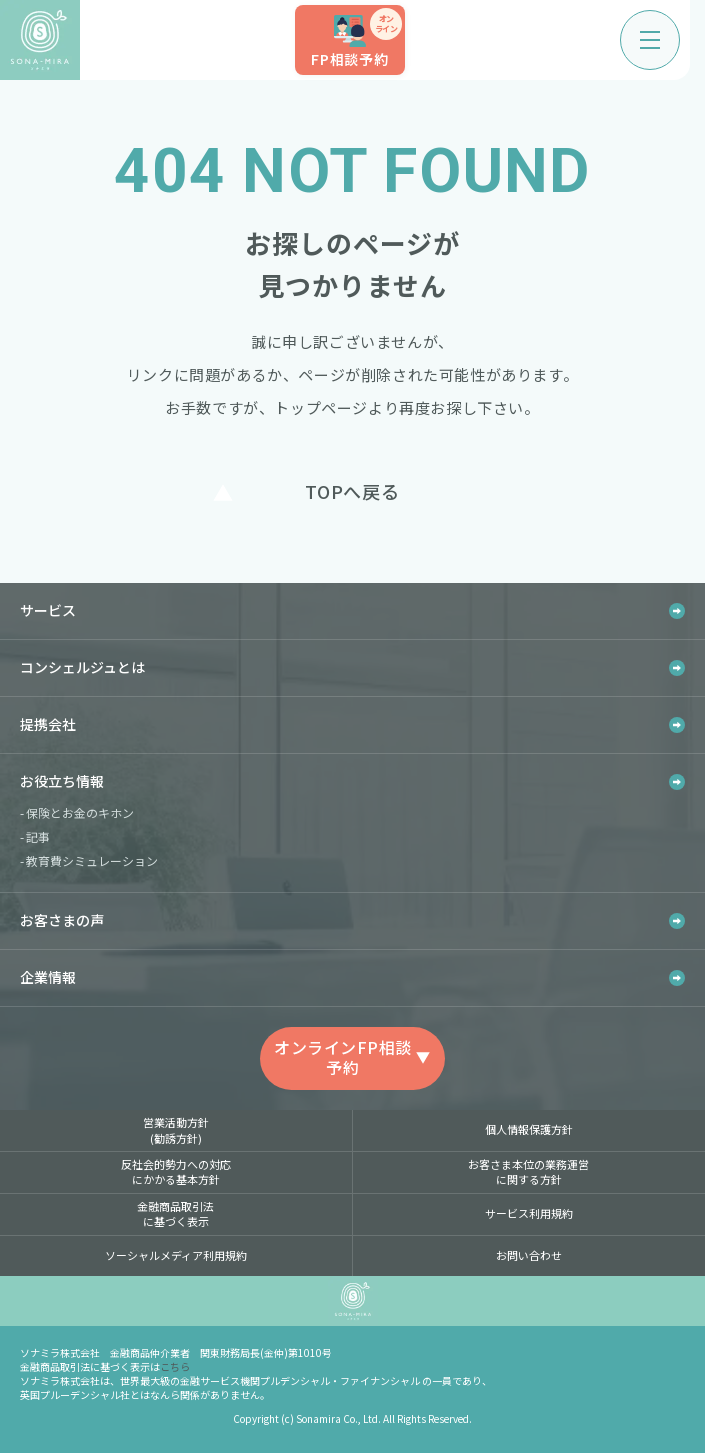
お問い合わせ (529, 1255)
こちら (175, 1366)
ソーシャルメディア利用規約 (176, 1255)
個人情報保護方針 (529, 1129)
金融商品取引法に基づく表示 (175, 1213)
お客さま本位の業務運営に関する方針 (528, 1171)
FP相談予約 (356, 38)
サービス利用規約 (529, 1213)
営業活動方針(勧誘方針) (176, 1129)
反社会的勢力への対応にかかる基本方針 (176, 1171)
